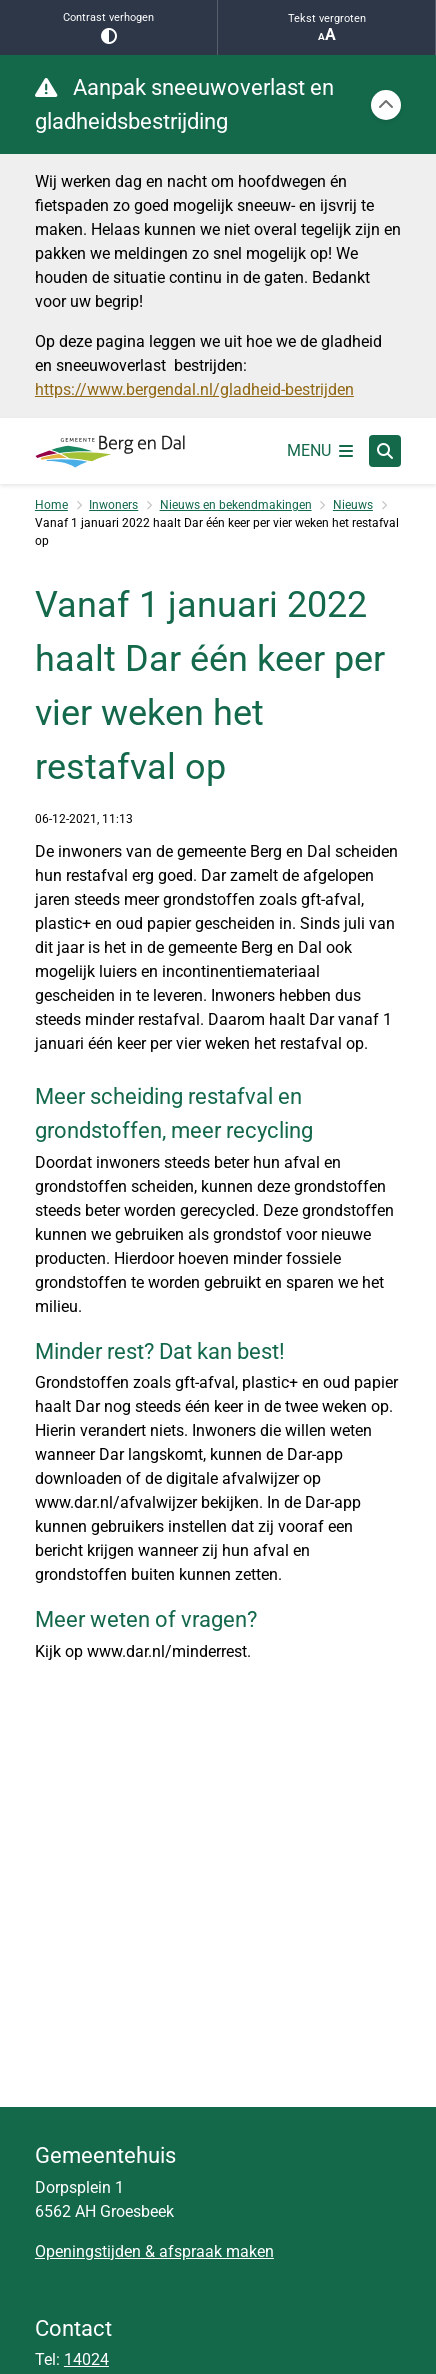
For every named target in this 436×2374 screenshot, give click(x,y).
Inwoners (113, 505)
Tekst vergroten (326, 28)
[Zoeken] (385, 450)
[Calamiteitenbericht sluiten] (386, 105)
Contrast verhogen (108, 27)
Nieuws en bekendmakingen (236, 505)
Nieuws (353, 505)
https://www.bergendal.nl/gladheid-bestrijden (194, 389)
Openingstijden (88, 2251)
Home (51, 505)
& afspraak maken (207, 2251)
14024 (86, 2359)
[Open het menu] (320, 451)
